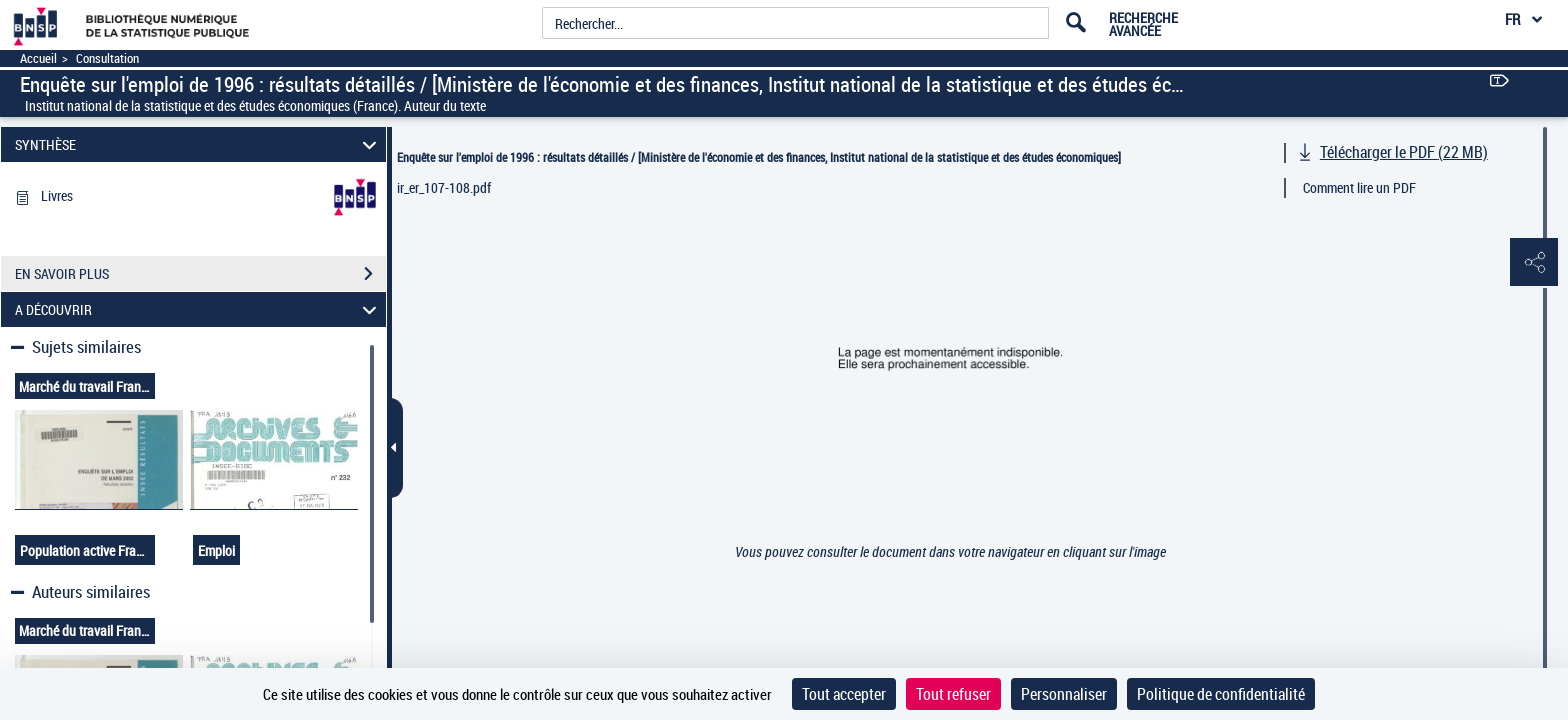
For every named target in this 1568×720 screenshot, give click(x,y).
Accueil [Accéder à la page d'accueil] (38, 58)
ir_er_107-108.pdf (444, 187)
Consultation (107, 58)
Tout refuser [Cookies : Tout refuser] (953, 694)
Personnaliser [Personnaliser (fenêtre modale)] (1064, 694)
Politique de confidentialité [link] (1221, 694)
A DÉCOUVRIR (199, 309)
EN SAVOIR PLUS (200, 274)
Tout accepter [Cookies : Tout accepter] (844, 694)
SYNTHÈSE (199, 144)
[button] (1533, 263)
